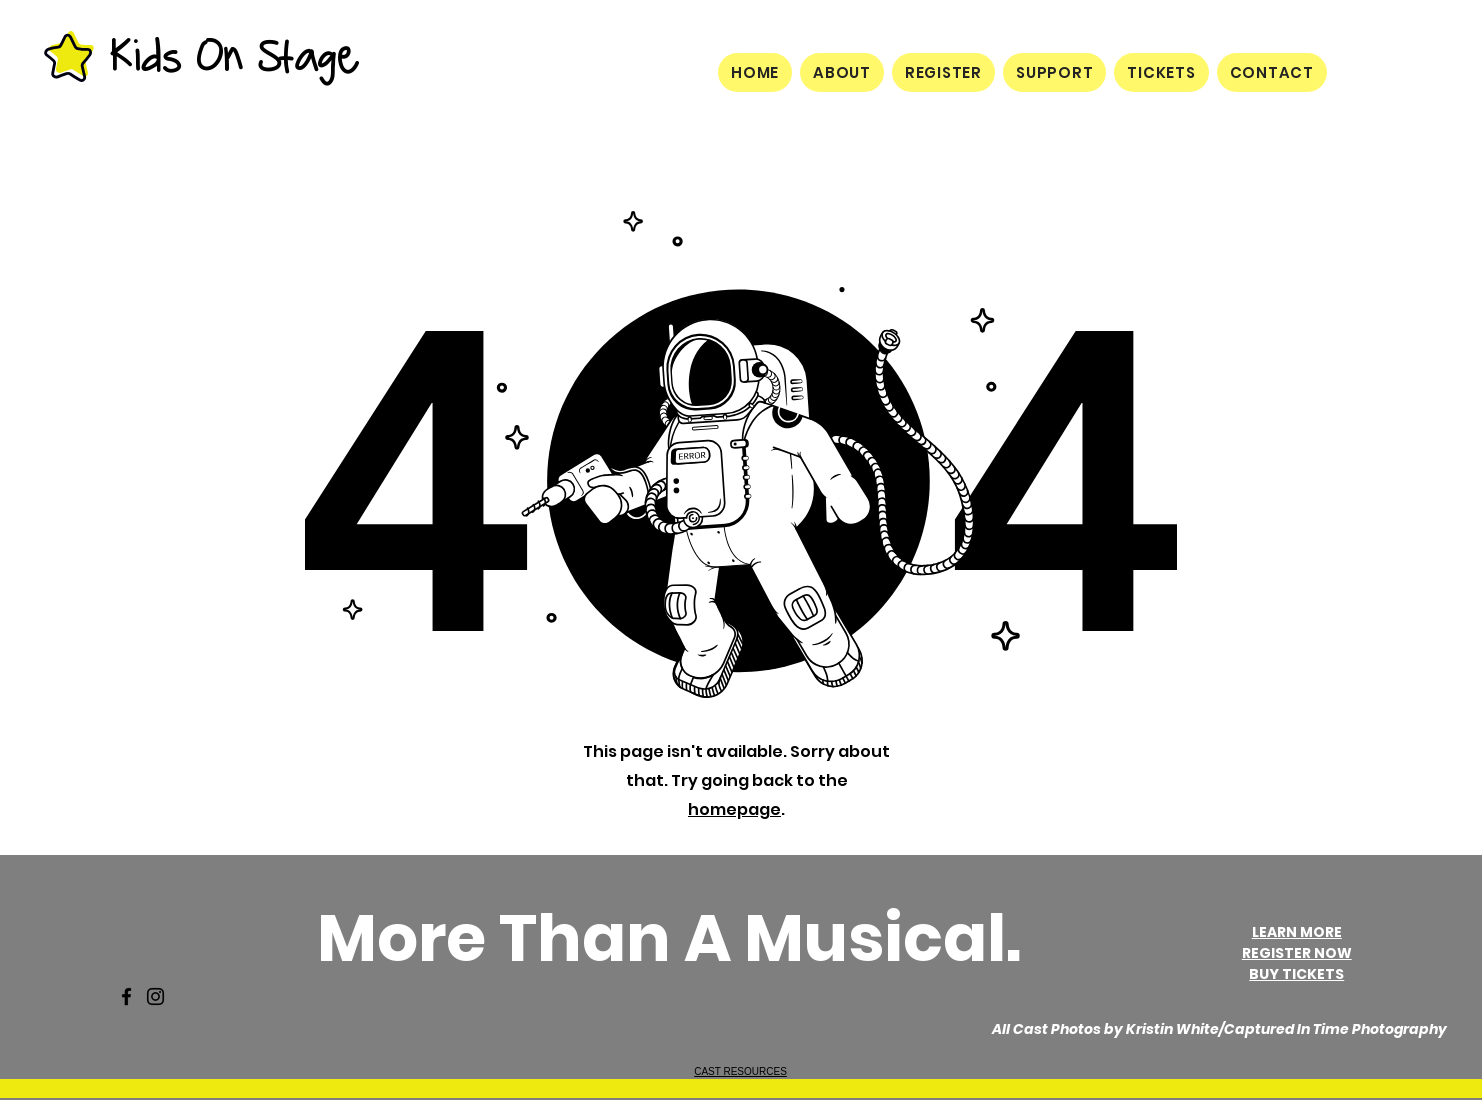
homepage (734, 809)
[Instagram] (155, 996)
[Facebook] (126, 996)
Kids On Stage (233, 56)
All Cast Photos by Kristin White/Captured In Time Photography (1219, 1029)
